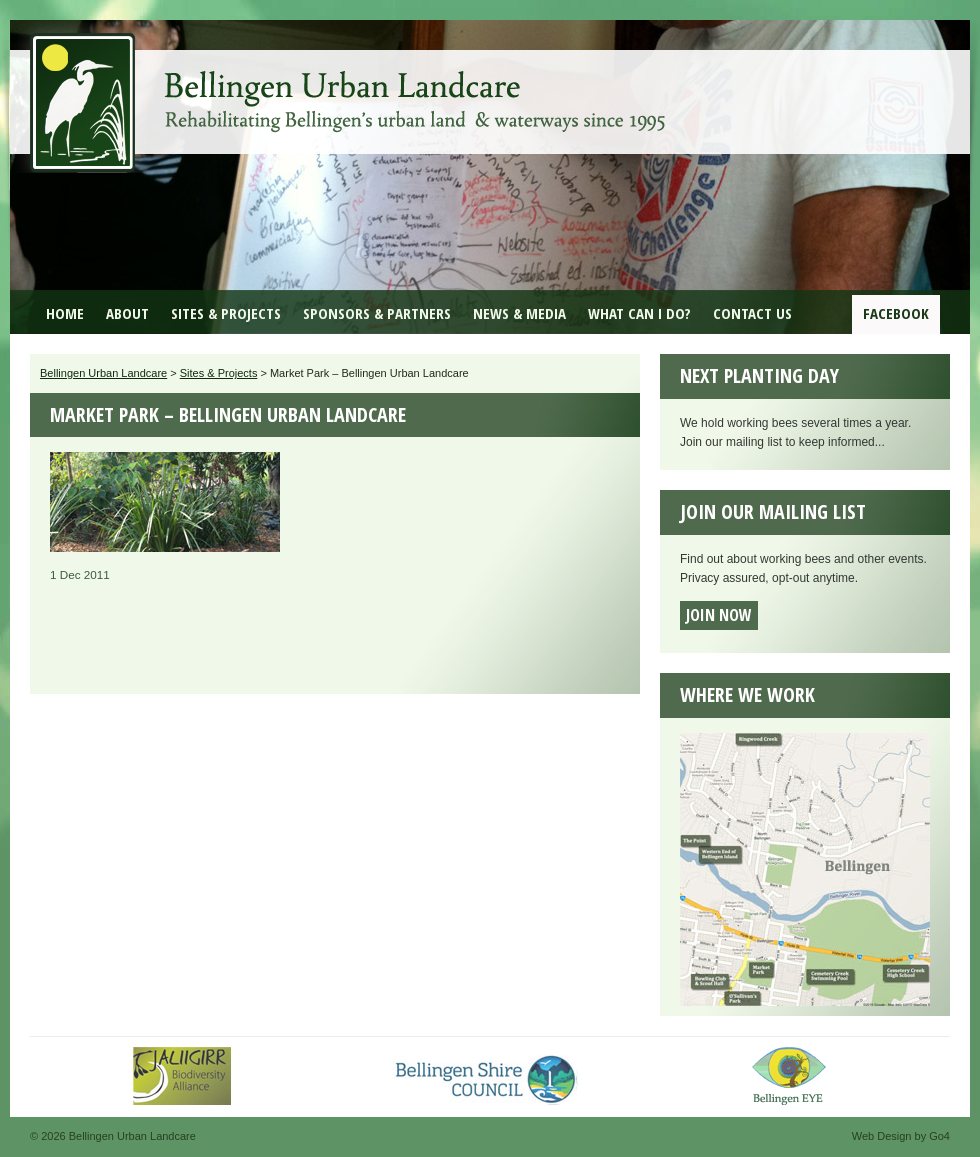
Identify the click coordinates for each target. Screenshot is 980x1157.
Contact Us (752, 313)
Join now (719, 615)
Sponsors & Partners (377, 313)
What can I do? (639, 313)
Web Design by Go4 (901, 1136)
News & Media (519, 313)
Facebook (896, 313)
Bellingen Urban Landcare (350, 88)
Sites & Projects (226, 313)
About (127, 313)
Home (65, 313)
